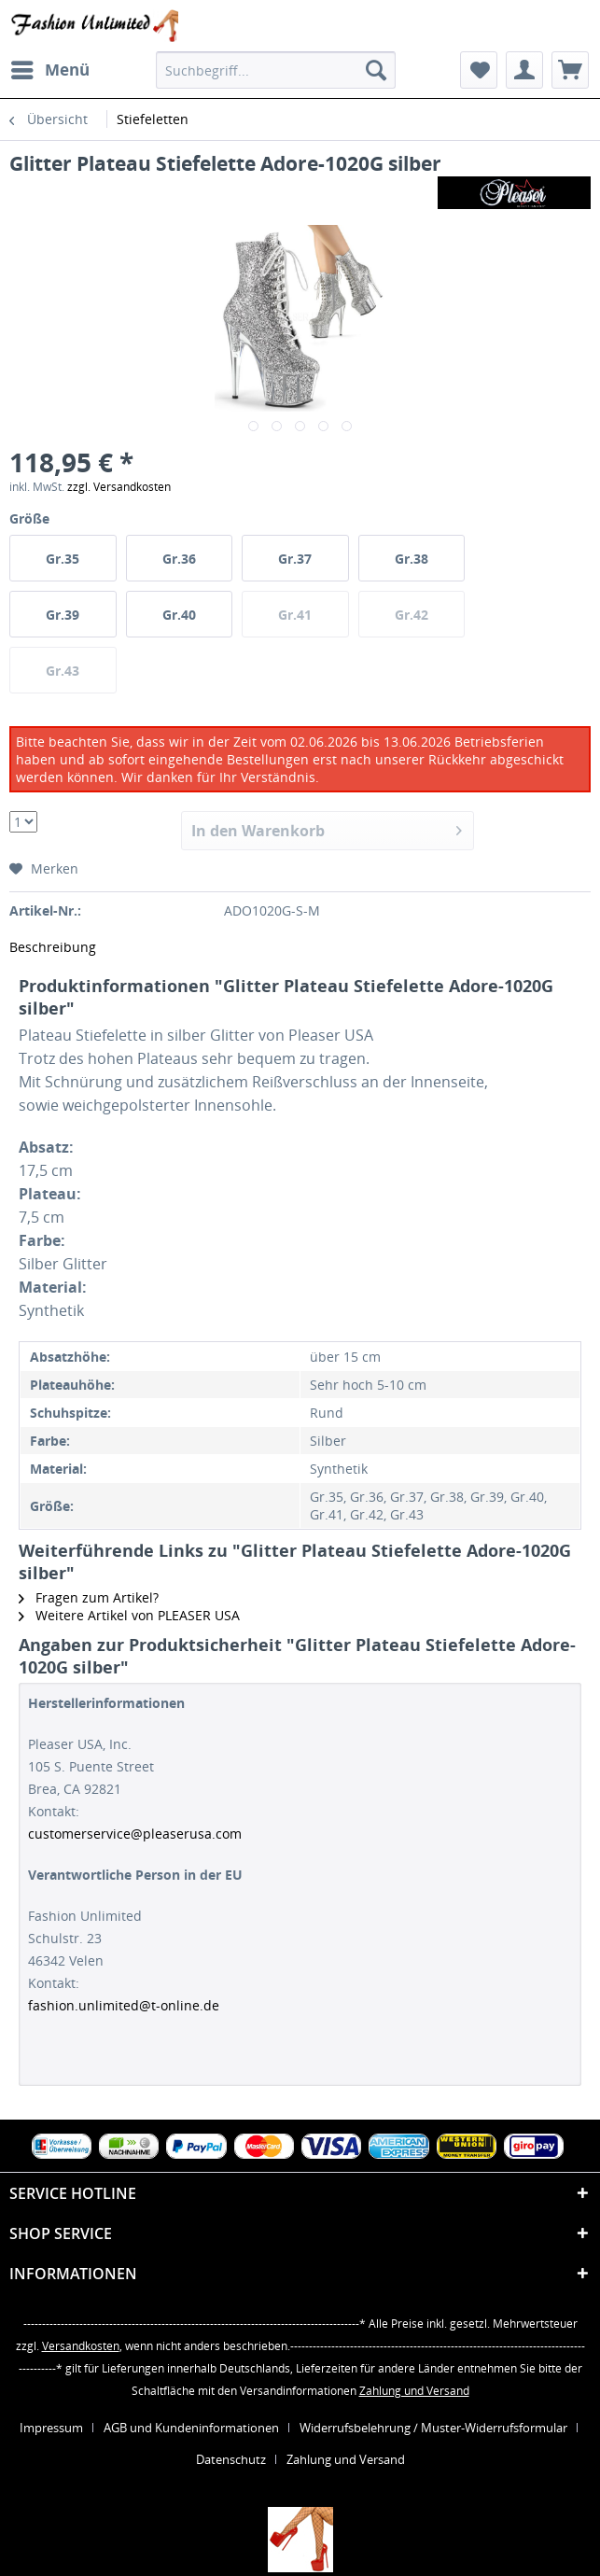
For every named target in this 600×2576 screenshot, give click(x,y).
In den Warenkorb (326, 828)
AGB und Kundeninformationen (191, 2427)
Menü (50, 67)
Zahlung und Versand (414, 2391)
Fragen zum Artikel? (89, 1597)
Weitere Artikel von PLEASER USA (129, 1615)
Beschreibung (52, 947)
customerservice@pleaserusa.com (135, 1833)
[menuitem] (49, 70)
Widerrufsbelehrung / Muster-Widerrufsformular (433, 2427)
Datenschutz (231, 2459)
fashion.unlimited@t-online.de (123, 2005)
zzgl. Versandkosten (119, 487)
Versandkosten (80, 2346)
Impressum (51, 2427)
